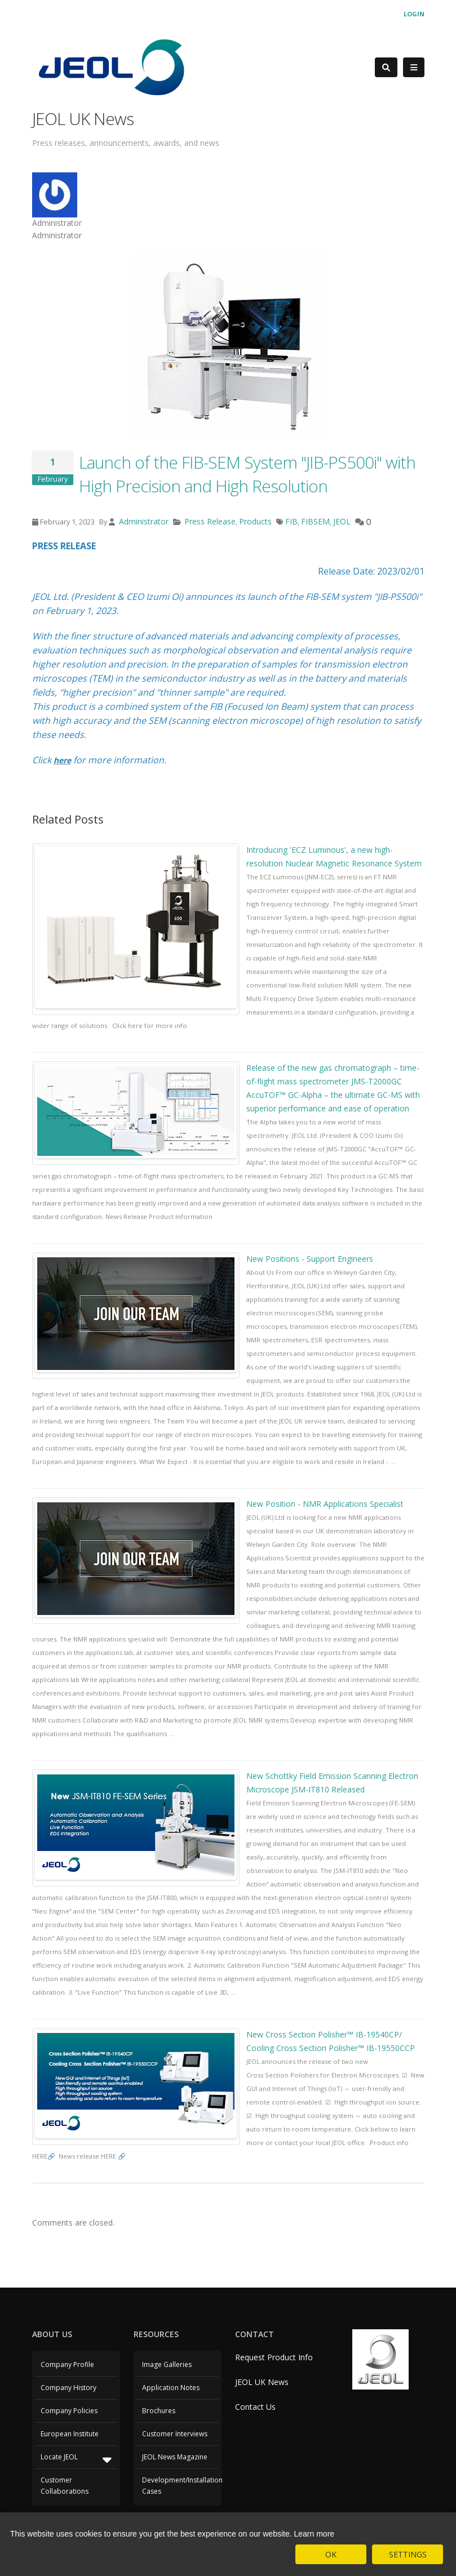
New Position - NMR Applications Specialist (325, 1503)
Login (414, 14)
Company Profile (67, 2364)
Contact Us (255, 2406)
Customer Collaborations (64, 2485)
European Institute (70, 2434)
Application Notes (171, 2387)
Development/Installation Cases (179, 2485)
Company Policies (69, 2410)
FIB (291, 521)
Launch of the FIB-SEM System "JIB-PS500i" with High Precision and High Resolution (247, 474)
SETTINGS (408, 2554)
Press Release (210, 521)
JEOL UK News (262, 2382)
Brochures (158, 2410)
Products (255, 521)
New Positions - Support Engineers (309, 1258)
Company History (68, 2387)
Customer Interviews (174, 2434)
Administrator (143, 521)
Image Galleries (167, 2364)
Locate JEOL (76, 2459)
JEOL (342, 521)
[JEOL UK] (111, 66)
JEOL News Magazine (174, 2457)
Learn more (314, 2533)
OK (331, 2554)
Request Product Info (274, 2357)
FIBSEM (315, 521)
